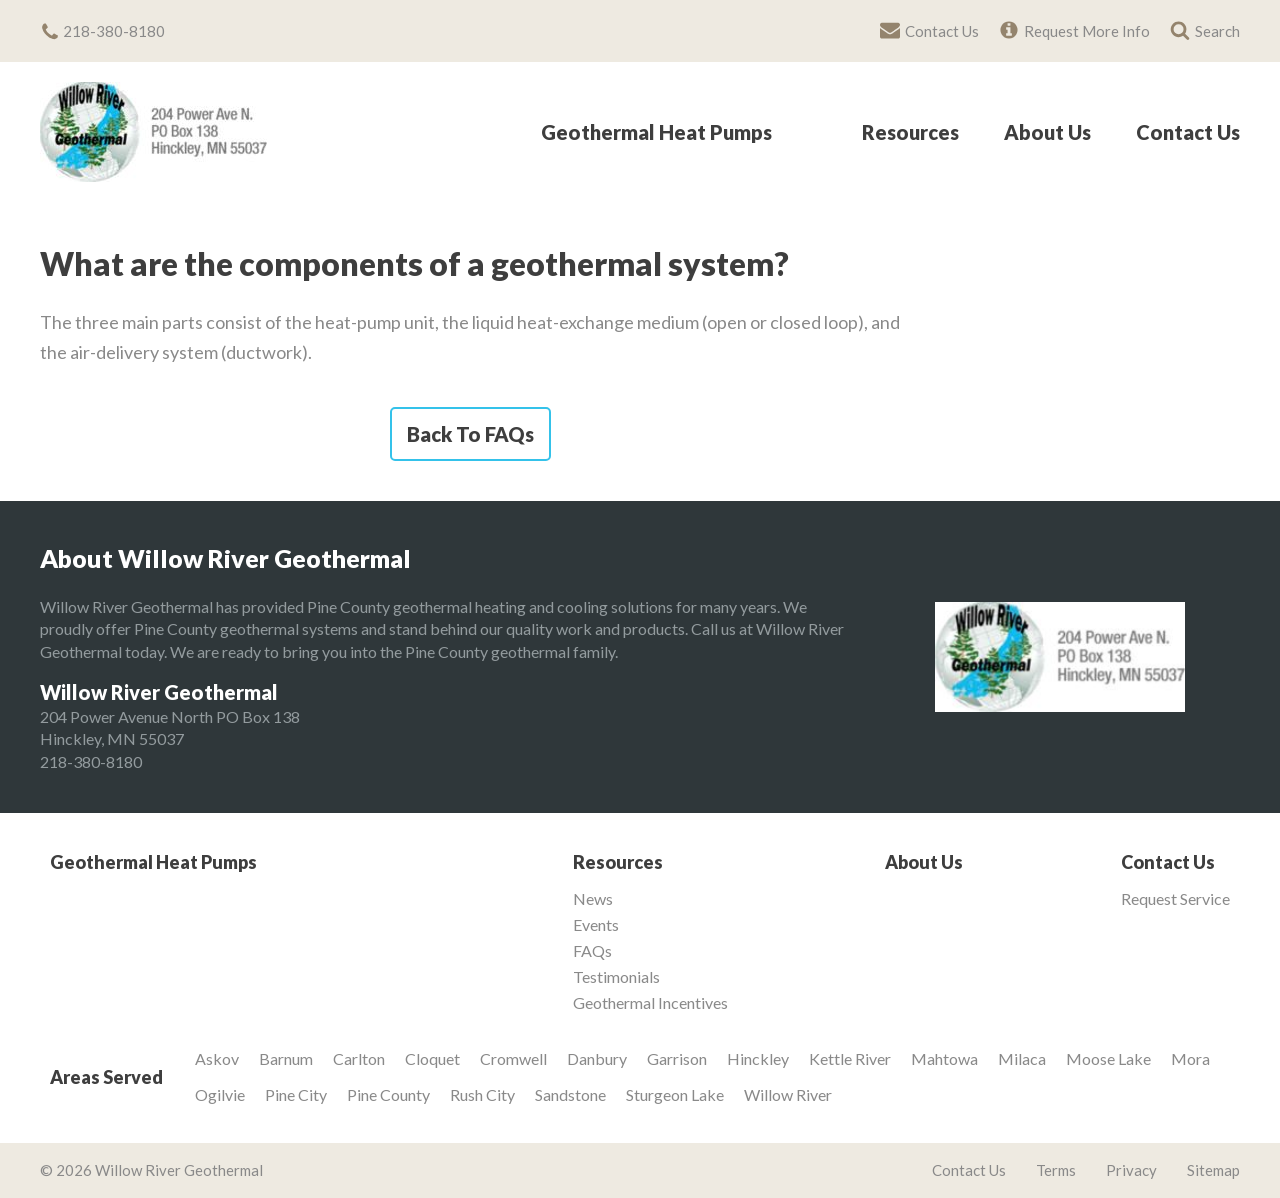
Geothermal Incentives (650, 1003)
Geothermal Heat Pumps (656, 133)
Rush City (482, 1094)
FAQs (592, 951)
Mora (1190, 1058)
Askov (217, 1058)
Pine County (388, 1094)
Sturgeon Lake (675, 1094)
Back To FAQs (470, 434)
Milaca (1022, 1058)
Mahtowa (944, 1058)
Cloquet (432, 1058)
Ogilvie (220, 1094)
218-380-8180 (91, 761)
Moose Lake (1108, 1058)
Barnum (286, 1058)
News (593, 899)
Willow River (788, 1094)
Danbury (597, 1058)
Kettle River (850, 1058)
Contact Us (1188, 133)
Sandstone (570, 1094)
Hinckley (758, 1058)
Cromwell (513, 1058)
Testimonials (616, 977)
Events (596, 925)
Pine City (296, 1094)
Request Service (1175, 899)
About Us (1047, 133)
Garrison (677, 1058)
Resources (910, 133)
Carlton (359, 1058)
